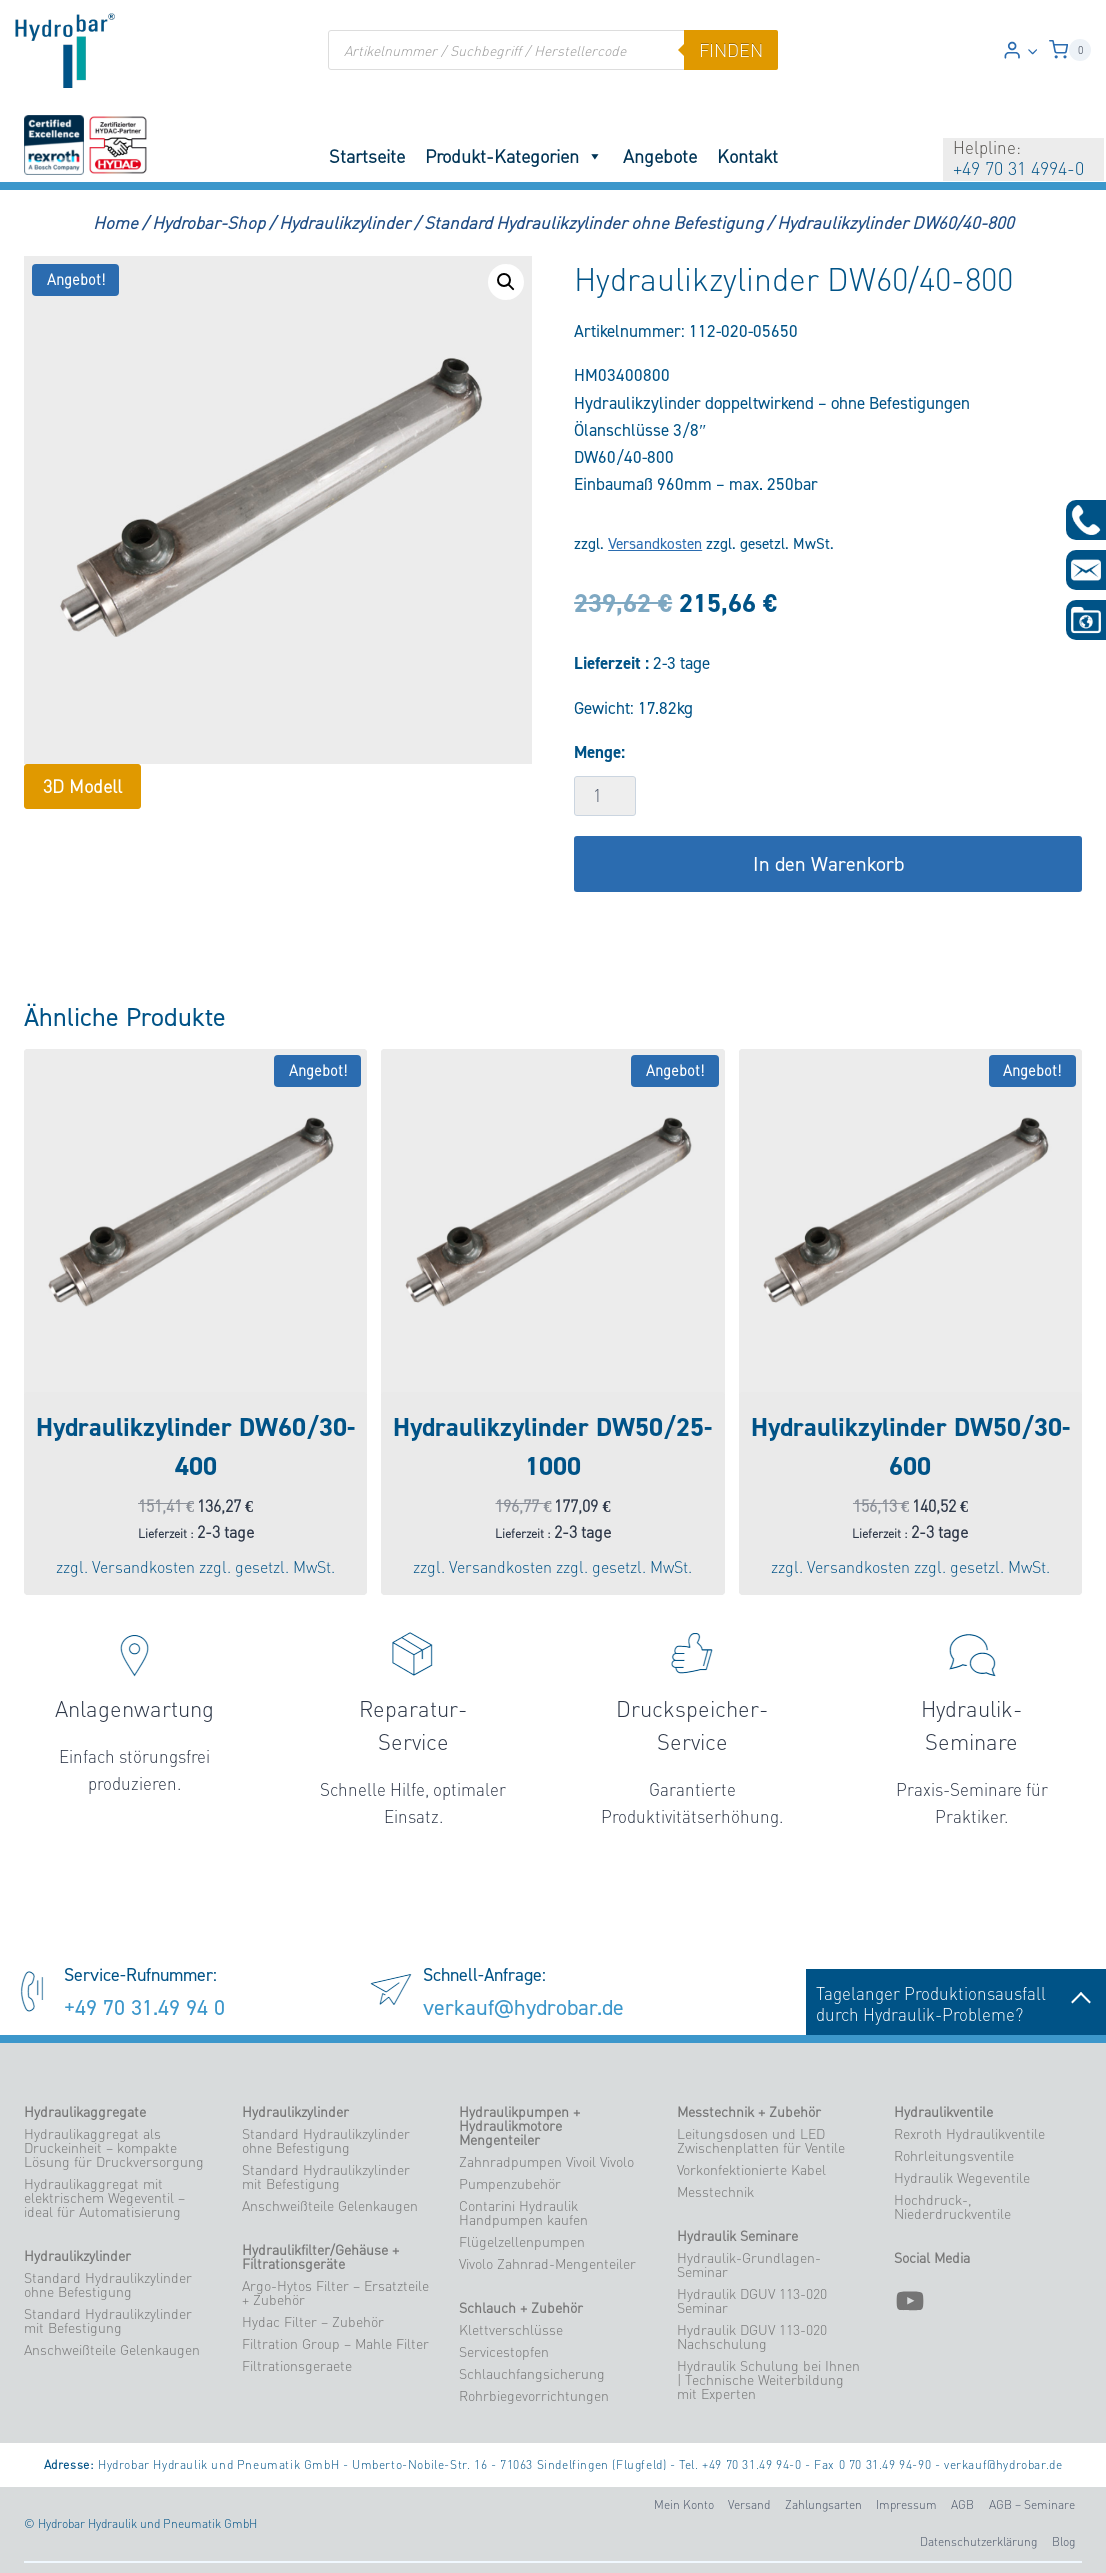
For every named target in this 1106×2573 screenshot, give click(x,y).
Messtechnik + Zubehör (749, 2112)
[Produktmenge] (605, 796)
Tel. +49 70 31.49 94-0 (740, 2464)
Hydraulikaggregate (85, 2112)
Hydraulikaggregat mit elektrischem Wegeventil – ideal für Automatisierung (104, 2198)
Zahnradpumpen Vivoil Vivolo (546, 2162)
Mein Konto (684, 2504)
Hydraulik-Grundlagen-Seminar (749, 2265)
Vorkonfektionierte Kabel (751, 2170)
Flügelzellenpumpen (522, 2242)
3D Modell (82, 786)
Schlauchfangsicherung (532, 2374)
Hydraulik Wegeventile (962, 2178)
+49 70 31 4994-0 (1018, 168)
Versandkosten (655, 543)
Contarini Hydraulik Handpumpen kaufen (523, 2213)
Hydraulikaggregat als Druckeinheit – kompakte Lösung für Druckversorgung (114, 2148)
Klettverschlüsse (511, 2330)
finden (731, 50)
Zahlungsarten (823, 2504)
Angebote (660, 156)
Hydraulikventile (943, 2112)
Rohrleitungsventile (954, 2156)
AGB (962, 2504)
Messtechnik (715, 2192)
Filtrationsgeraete (297, 2366)
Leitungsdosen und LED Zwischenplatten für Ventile (761, 2141)
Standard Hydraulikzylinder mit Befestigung (108, 2321)
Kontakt (747, 156)
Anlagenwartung (134, 1709)
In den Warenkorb (828, 864)
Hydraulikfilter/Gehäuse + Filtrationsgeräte (320, 2257)
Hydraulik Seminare (737, 2236)
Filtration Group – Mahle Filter (335, 2344)
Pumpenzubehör (510, 2184)
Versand (749, 2504)
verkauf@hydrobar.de (523, 2007)
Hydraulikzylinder (77, 2256)
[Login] (1020, 50)
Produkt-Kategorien (514, 156)
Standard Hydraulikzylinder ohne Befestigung (108, 2285)
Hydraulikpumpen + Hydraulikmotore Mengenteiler (519, 2126)
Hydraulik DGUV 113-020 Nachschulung (752, 2337)
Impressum (906, 2504)
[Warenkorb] (1070, 50)
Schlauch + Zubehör (521, 2308)
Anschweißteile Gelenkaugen (112, 2350)
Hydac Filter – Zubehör (313, 2322)
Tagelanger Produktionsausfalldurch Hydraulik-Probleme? (956, 2004)
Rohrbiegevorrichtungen (534, 2396)
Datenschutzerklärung (978, 2541)
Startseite (367, 156)
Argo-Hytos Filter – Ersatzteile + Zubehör (335, 2293)
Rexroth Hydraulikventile (969, 2134)
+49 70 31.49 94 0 (144, 2007)
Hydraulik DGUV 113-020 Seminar (752, 2301)
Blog (1063, 2541)
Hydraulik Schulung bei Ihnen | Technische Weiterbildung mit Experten (768, 2380)
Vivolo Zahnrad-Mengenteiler (547, 2264)
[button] (1032, 50)
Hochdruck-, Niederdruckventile (952, 2207)
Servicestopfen (504, 2352)
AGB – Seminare (1032, 2504)
